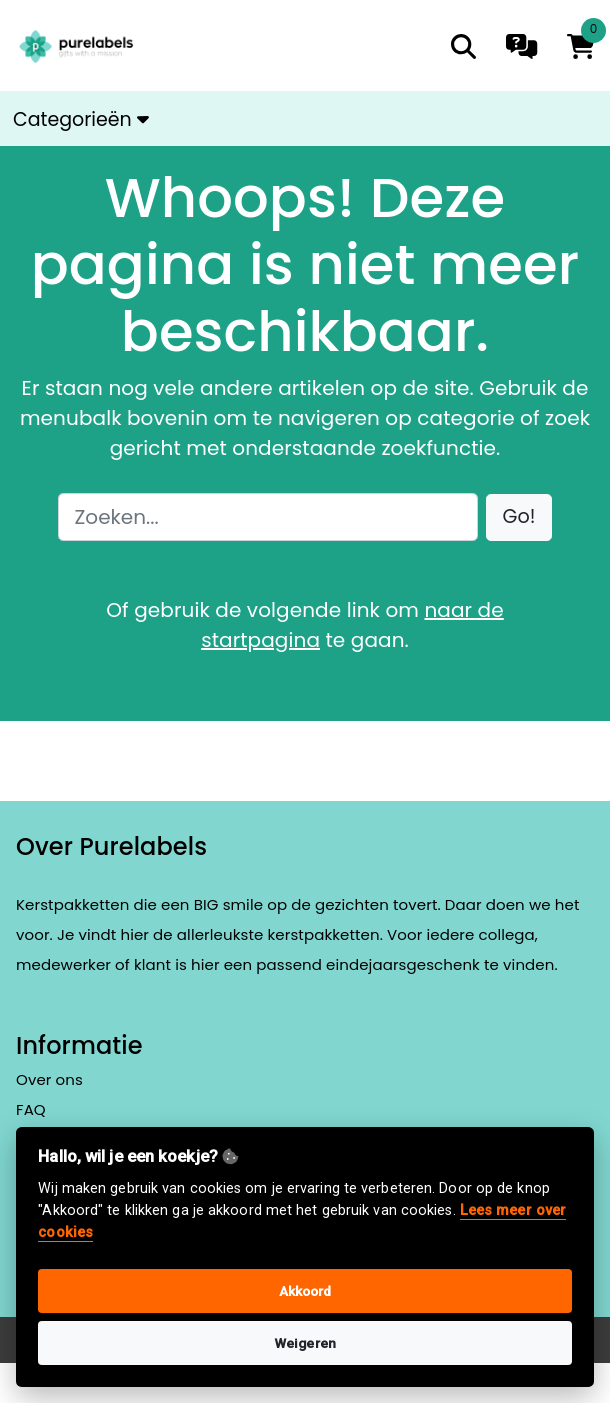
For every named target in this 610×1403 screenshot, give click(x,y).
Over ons (49, 1079)
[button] (519, 517)
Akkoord (305, 1291)
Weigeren (305, 1343)
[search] (463, 46)
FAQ (31, 1109)
